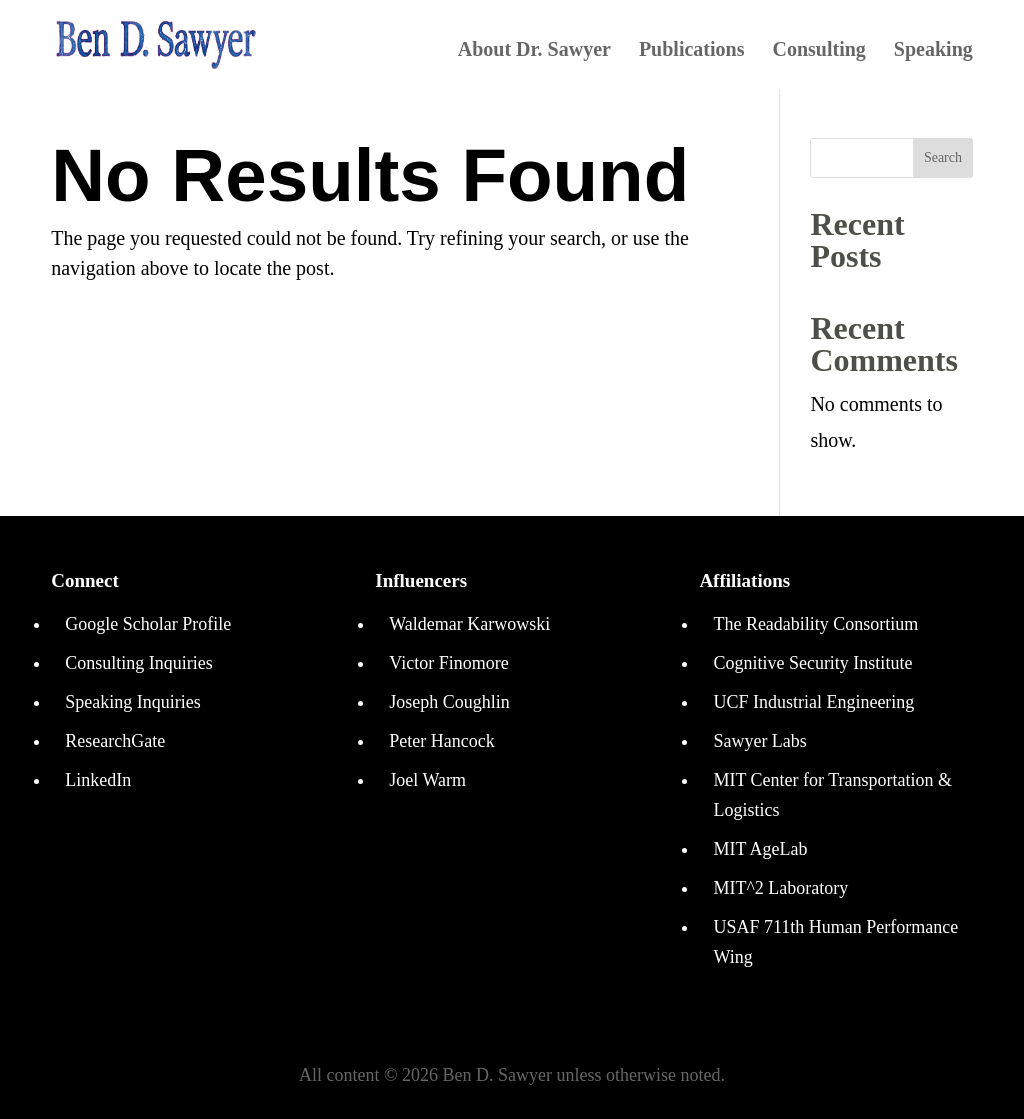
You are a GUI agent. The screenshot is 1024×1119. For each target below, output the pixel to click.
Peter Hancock (441, 741)
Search (943, 157)
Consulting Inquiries (139, 663)
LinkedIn (98, 780)
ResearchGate (115, 741)
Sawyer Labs (759, 741)
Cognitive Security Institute (812, 663)
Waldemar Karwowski (469, 624)
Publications (692, 51)
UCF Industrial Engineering (813, 702)
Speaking (933, 51)
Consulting (818, 51)
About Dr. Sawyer (534, 51)
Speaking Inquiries (132, 702)
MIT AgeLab (760, 849)
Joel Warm (427, 780)
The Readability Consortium (815, 624)
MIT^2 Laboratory (780, 888)
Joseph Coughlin (449, 702)
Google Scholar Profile (148, 624)
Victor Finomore (448, 663)
